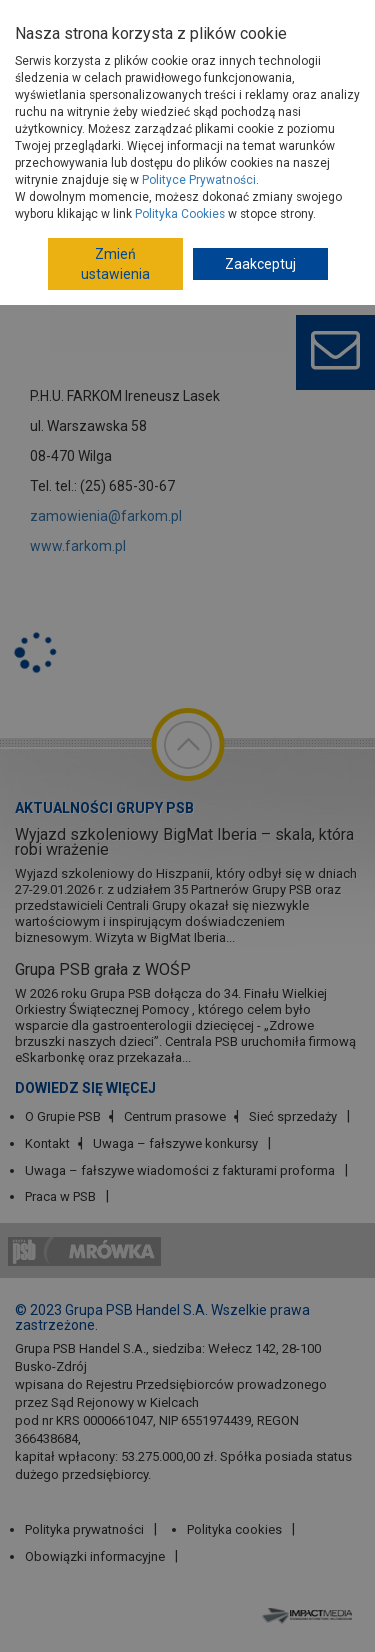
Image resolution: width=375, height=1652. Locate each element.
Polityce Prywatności (199, 180)
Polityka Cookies (180, 214)
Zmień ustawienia (115, 264)
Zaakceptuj (260, 264)
